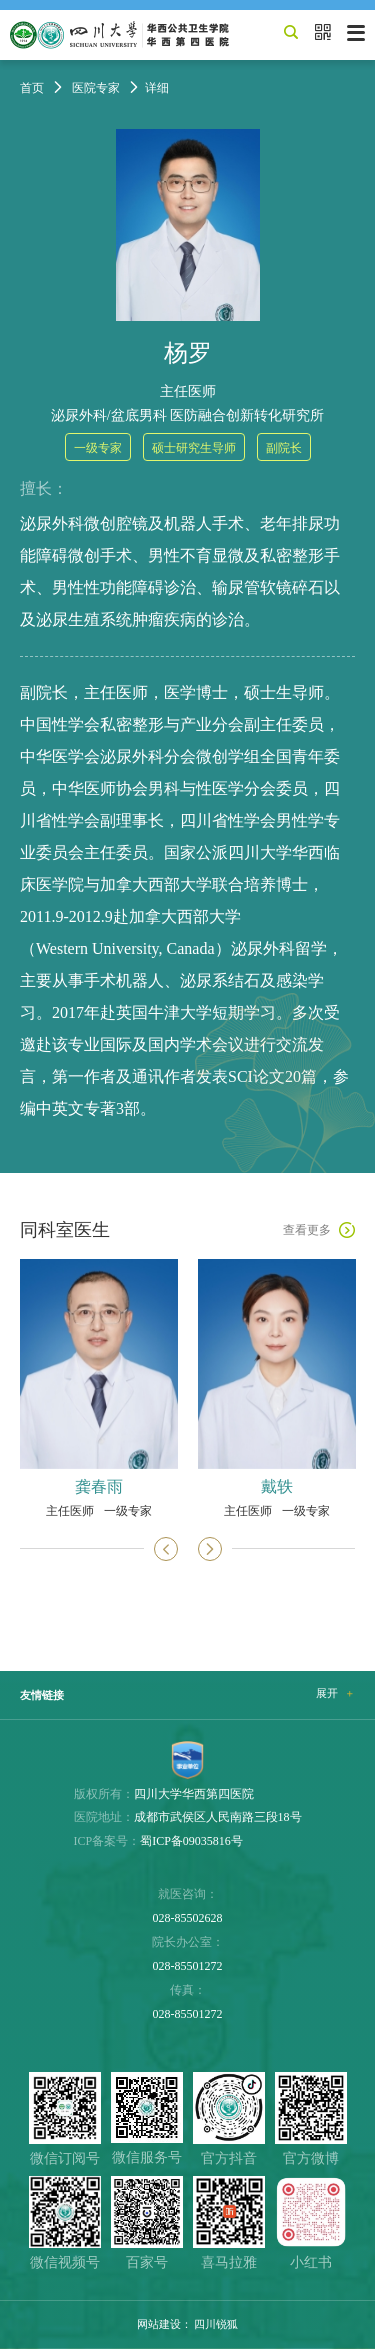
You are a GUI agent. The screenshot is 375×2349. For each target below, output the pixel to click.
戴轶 (277, 1487)
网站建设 (159, 2324)
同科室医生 (65, 1230)
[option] (99, 1388)
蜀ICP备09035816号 (191, 1841)
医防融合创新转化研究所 (247, 415)
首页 (32, 88)
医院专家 (96, 88)
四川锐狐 (216, 2324)
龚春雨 (99, 1487)
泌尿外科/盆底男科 (109, 415)
